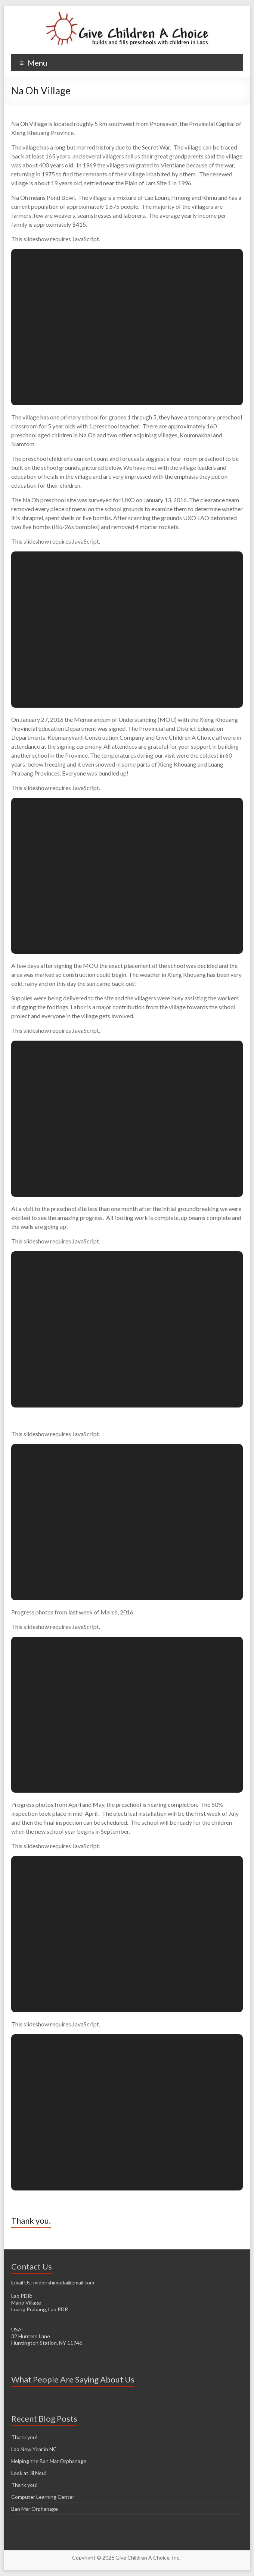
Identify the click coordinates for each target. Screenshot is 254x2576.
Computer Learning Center (42, 2497)
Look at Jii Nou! (29, 2473)
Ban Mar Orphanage (34, 2509)
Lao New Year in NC (34, 2449)
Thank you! (24, 2437)
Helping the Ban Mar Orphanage (48, 2461)
